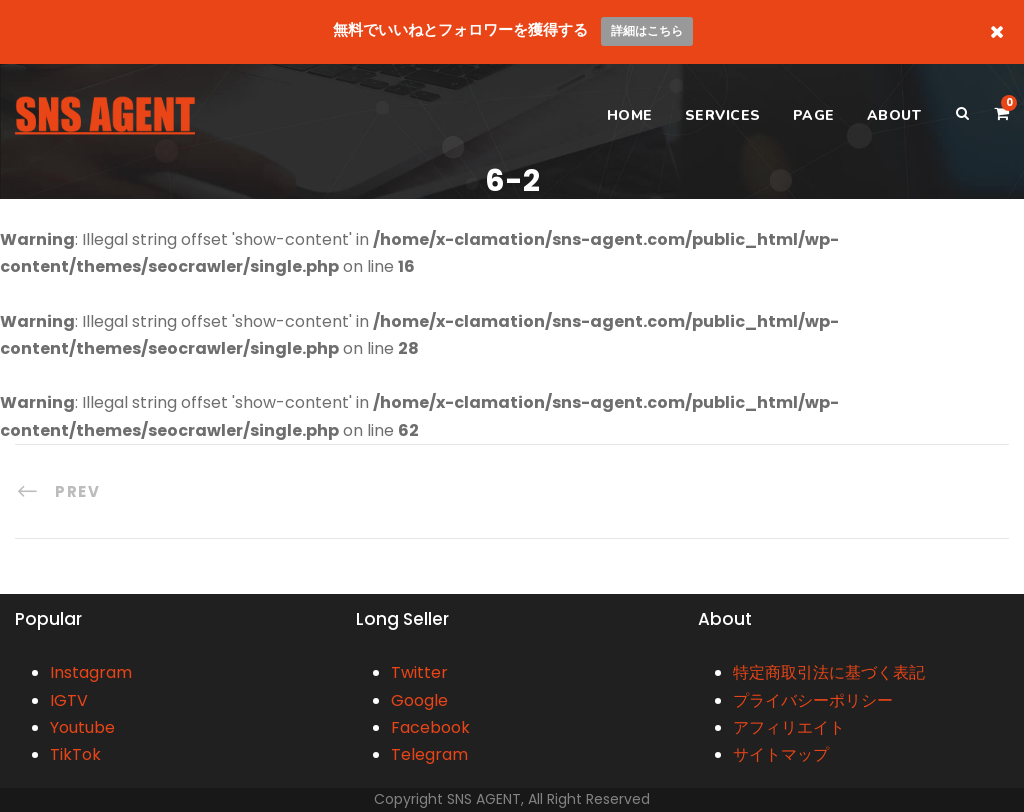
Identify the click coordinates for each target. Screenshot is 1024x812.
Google (419, 700)
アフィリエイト (789, 727)
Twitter (419, 672)
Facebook (430, 727)
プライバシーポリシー (813, 700)
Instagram (91, 672)
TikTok (75, 754)
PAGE (814, 115)
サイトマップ (781, 754)
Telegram (429, 754)
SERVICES (723, 115)
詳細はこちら (647, 30)
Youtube (82, 727)
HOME (630, 115)
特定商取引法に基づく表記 (829, 672)
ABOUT (894, 115)
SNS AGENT (484, 799)
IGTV (69, 700)
